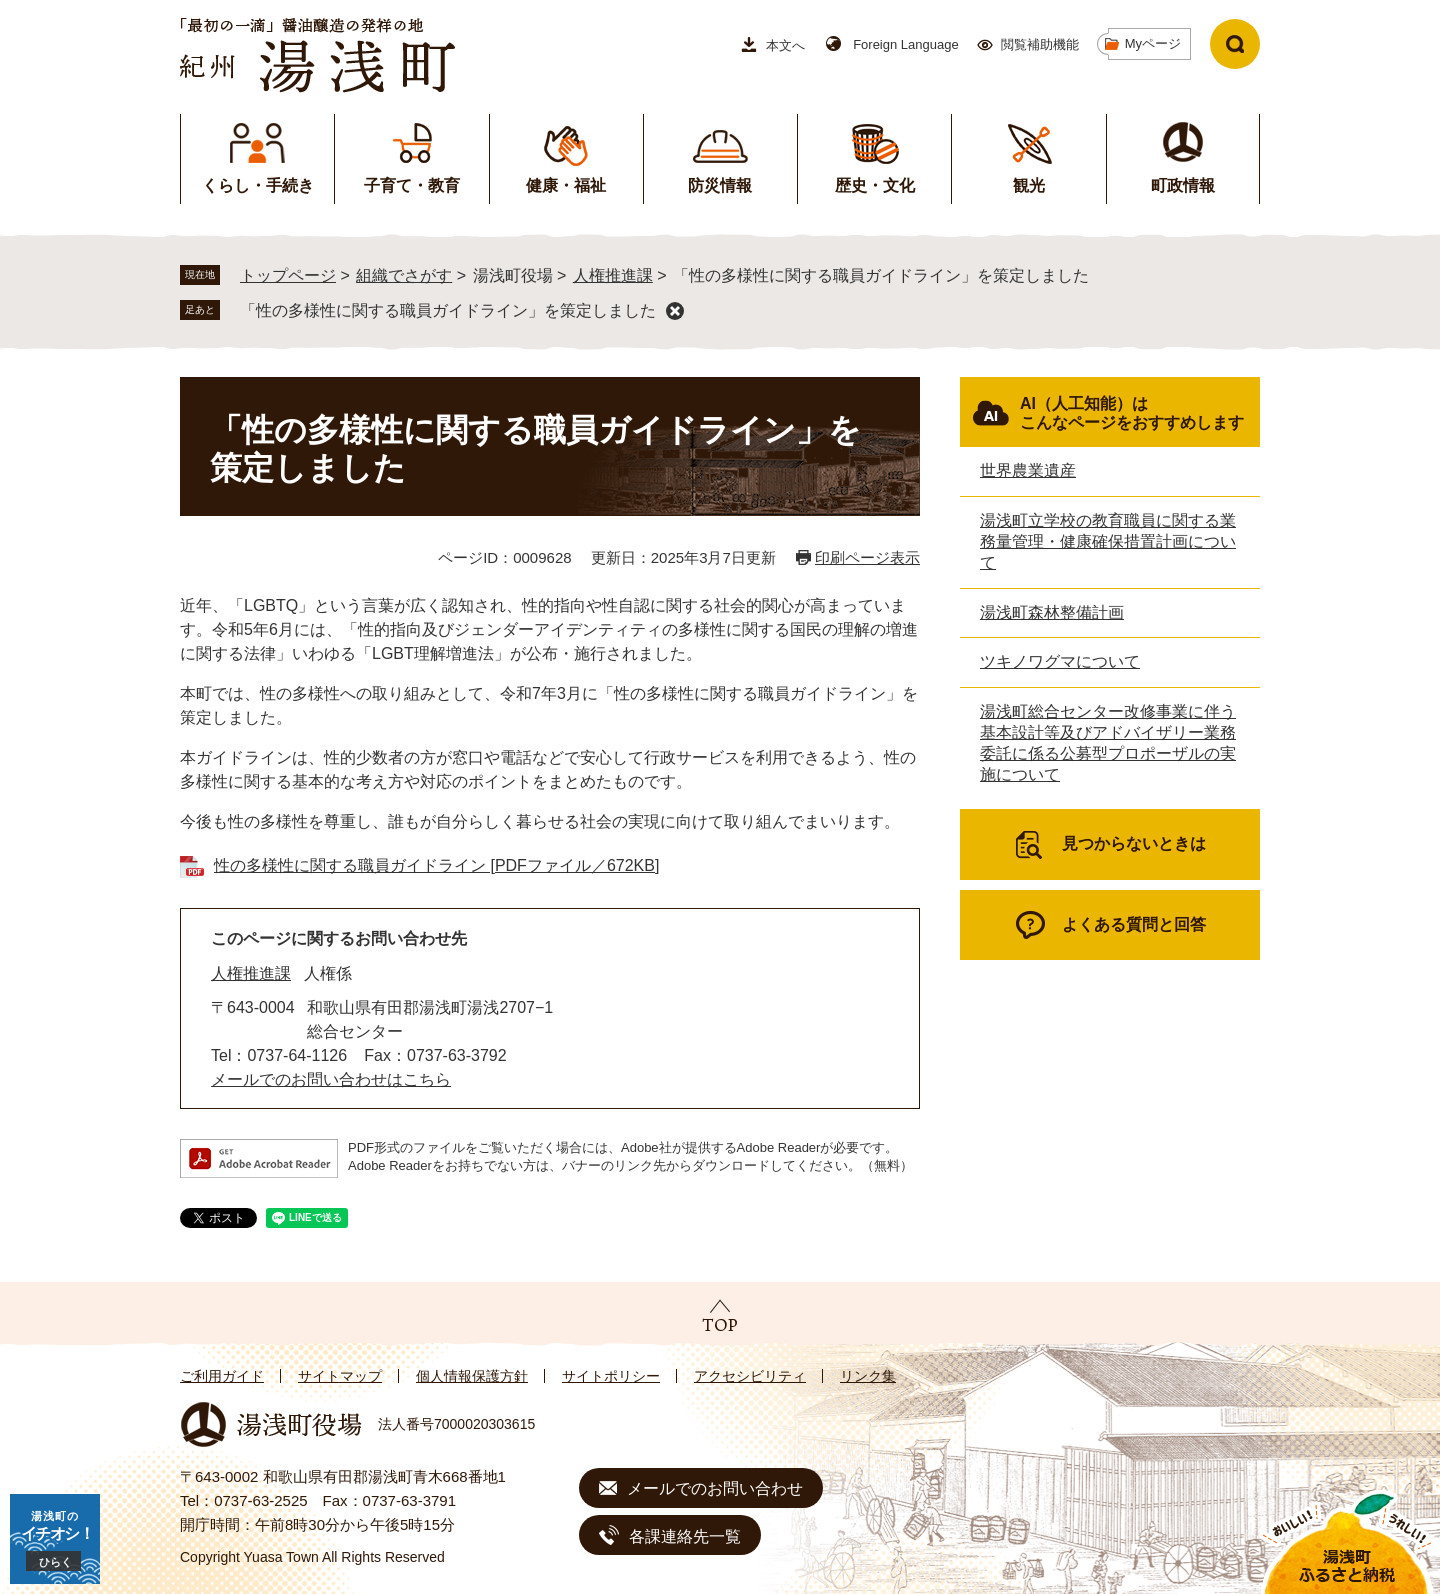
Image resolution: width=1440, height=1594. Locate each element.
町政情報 (1183, 185)
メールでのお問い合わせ (715, 1488)
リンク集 (868, 1376)
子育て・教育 (412, 185)
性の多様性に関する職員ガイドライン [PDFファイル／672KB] (436, 865)
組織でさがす (404, 275)
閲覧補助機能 (1040, 44)
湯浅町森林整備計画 (1052, 612)
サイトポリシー (611, 1376)
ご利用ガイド (222, 1376)
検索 (1235, 44)
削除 (675, 311)
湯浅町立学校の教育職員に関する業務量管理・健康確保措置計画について (1108, 541)
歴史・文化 (875, 185)
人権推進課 (613, 275)
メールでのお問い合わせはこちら (331, 1079)
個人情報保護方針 (472, 1376)
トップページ (288, 275)
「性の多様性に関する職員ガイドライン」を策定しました (448, 310)
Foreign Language (906, 44)
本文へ (785, 45)
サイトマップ (340, 1376)
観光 (1029, 185)
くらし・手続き (258, 185)
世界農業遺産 (1028, 470)
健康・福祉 (566, 185)
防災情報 (720, 185)
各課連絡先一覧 (685, 1536)
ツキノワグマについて (1060, 661)
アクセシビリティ (750, 1376)
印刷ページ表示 (867, 557)
